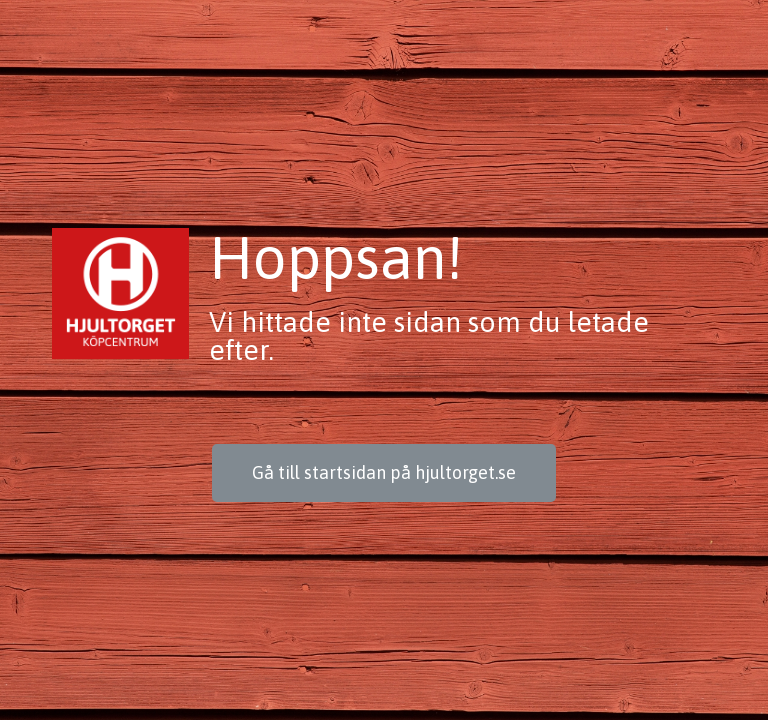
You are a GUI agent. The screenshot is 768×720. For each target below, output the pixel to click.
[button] (384, 473)
